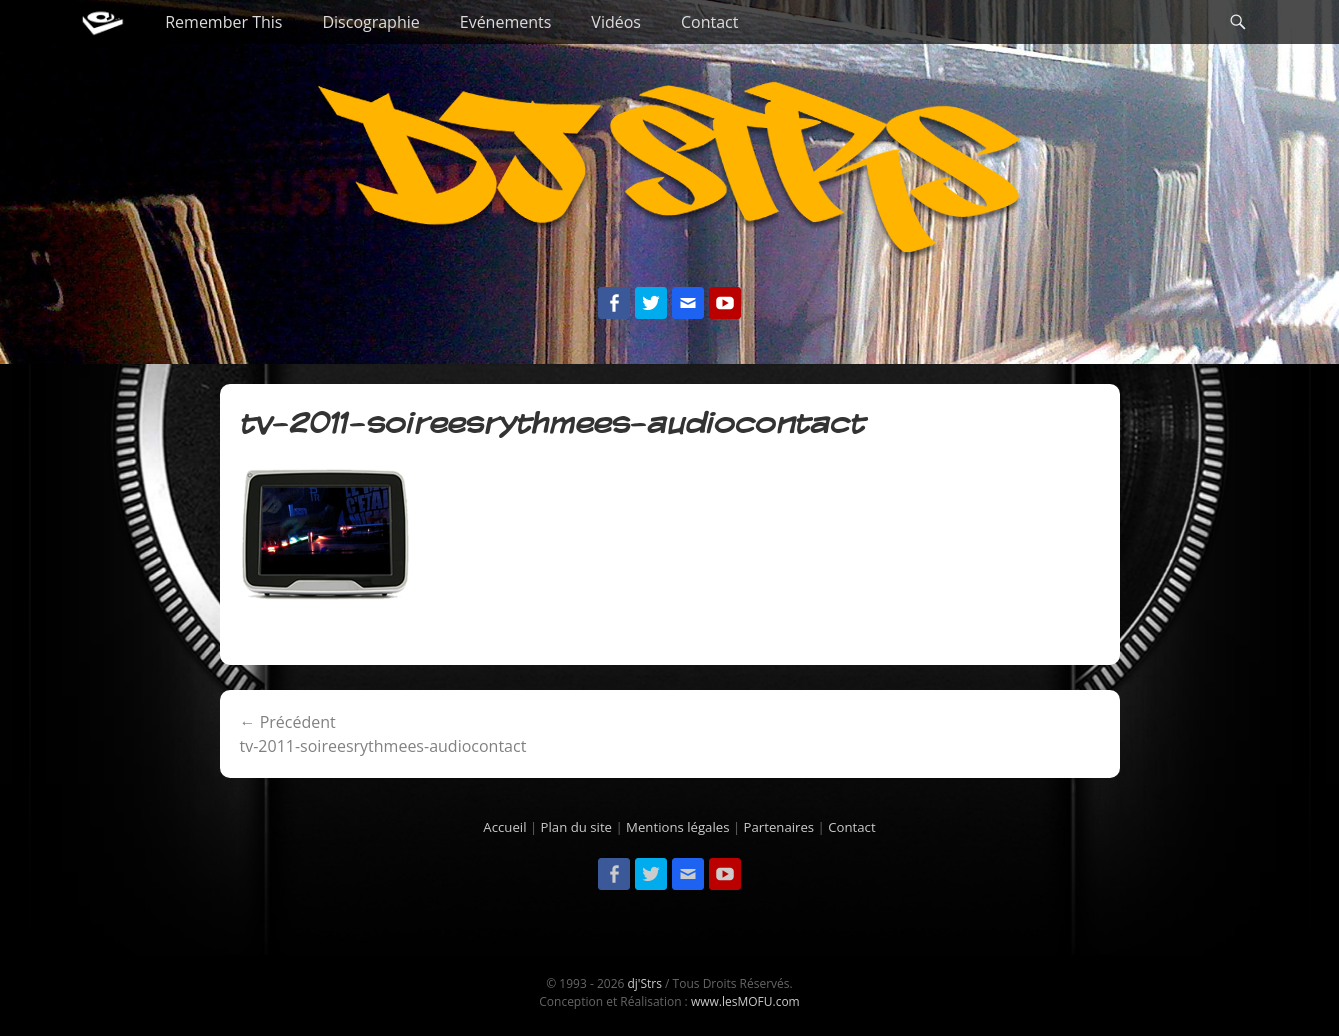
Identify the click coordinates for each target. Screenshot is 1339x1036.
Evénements (506, 22)
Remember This (223, 22)
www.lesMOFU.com (745, 1001)
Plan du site (576, 827)
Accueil (504, 827)
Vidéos (616, 22)
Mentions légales (677, 827)
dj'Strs (644, 983)
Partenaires (779, 827)
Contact (709, 22)
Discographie (370, 22)
